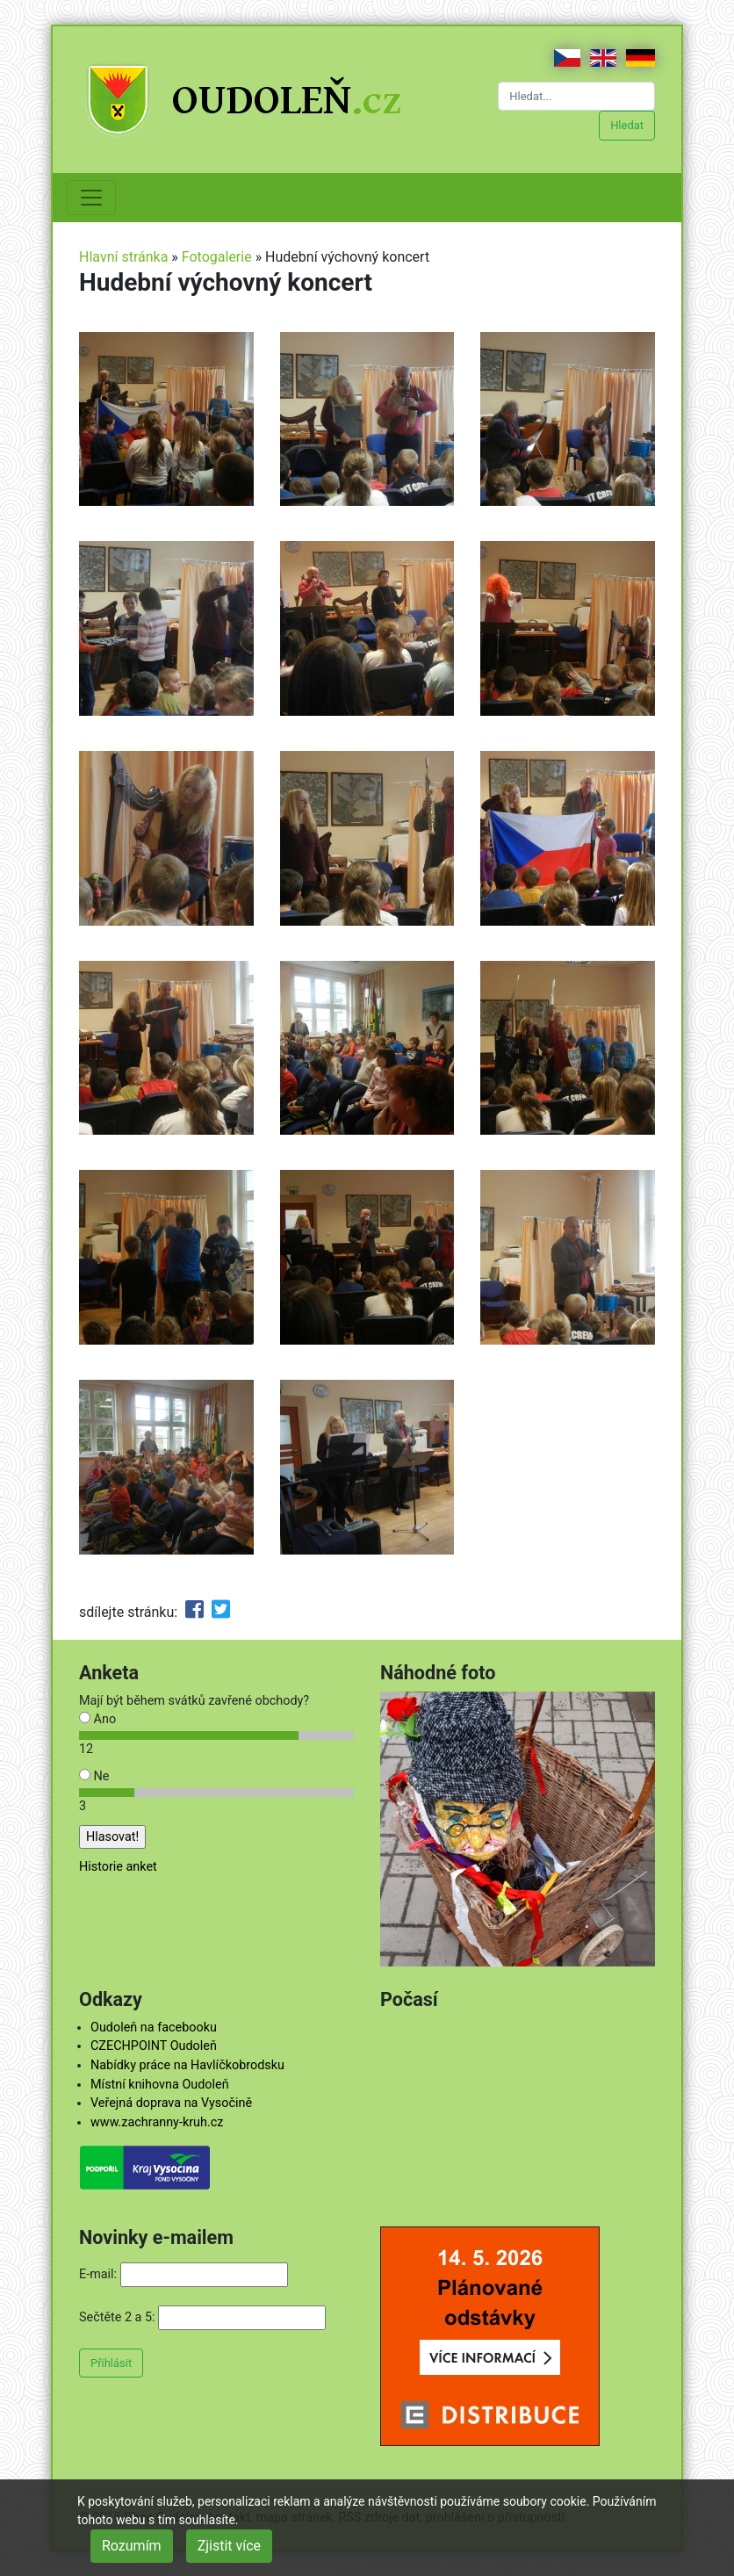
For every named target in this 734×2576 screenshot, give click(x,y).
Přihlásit (111, 2363)
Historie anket (118, 1866)
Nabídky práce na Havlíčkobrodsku (187, 2065)
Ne (94, 1776)
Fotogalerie (217, 257)
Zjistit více (229, 2545)
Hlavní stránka (123, 257)
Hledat (627, 125)
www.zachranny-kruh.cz (156, 2122)
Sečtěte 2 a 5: (117, 2317)
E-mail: (98, 2274)
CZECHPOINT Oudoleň (153, 2045)
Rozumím (132, 2545)
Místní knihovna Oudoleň (159, 2084)
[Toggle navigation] (91, 197)
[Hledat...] (576, 96)
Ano (97, 1719)
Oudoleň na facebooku (153, 2027)
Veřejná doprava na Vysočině (171, 2103)
